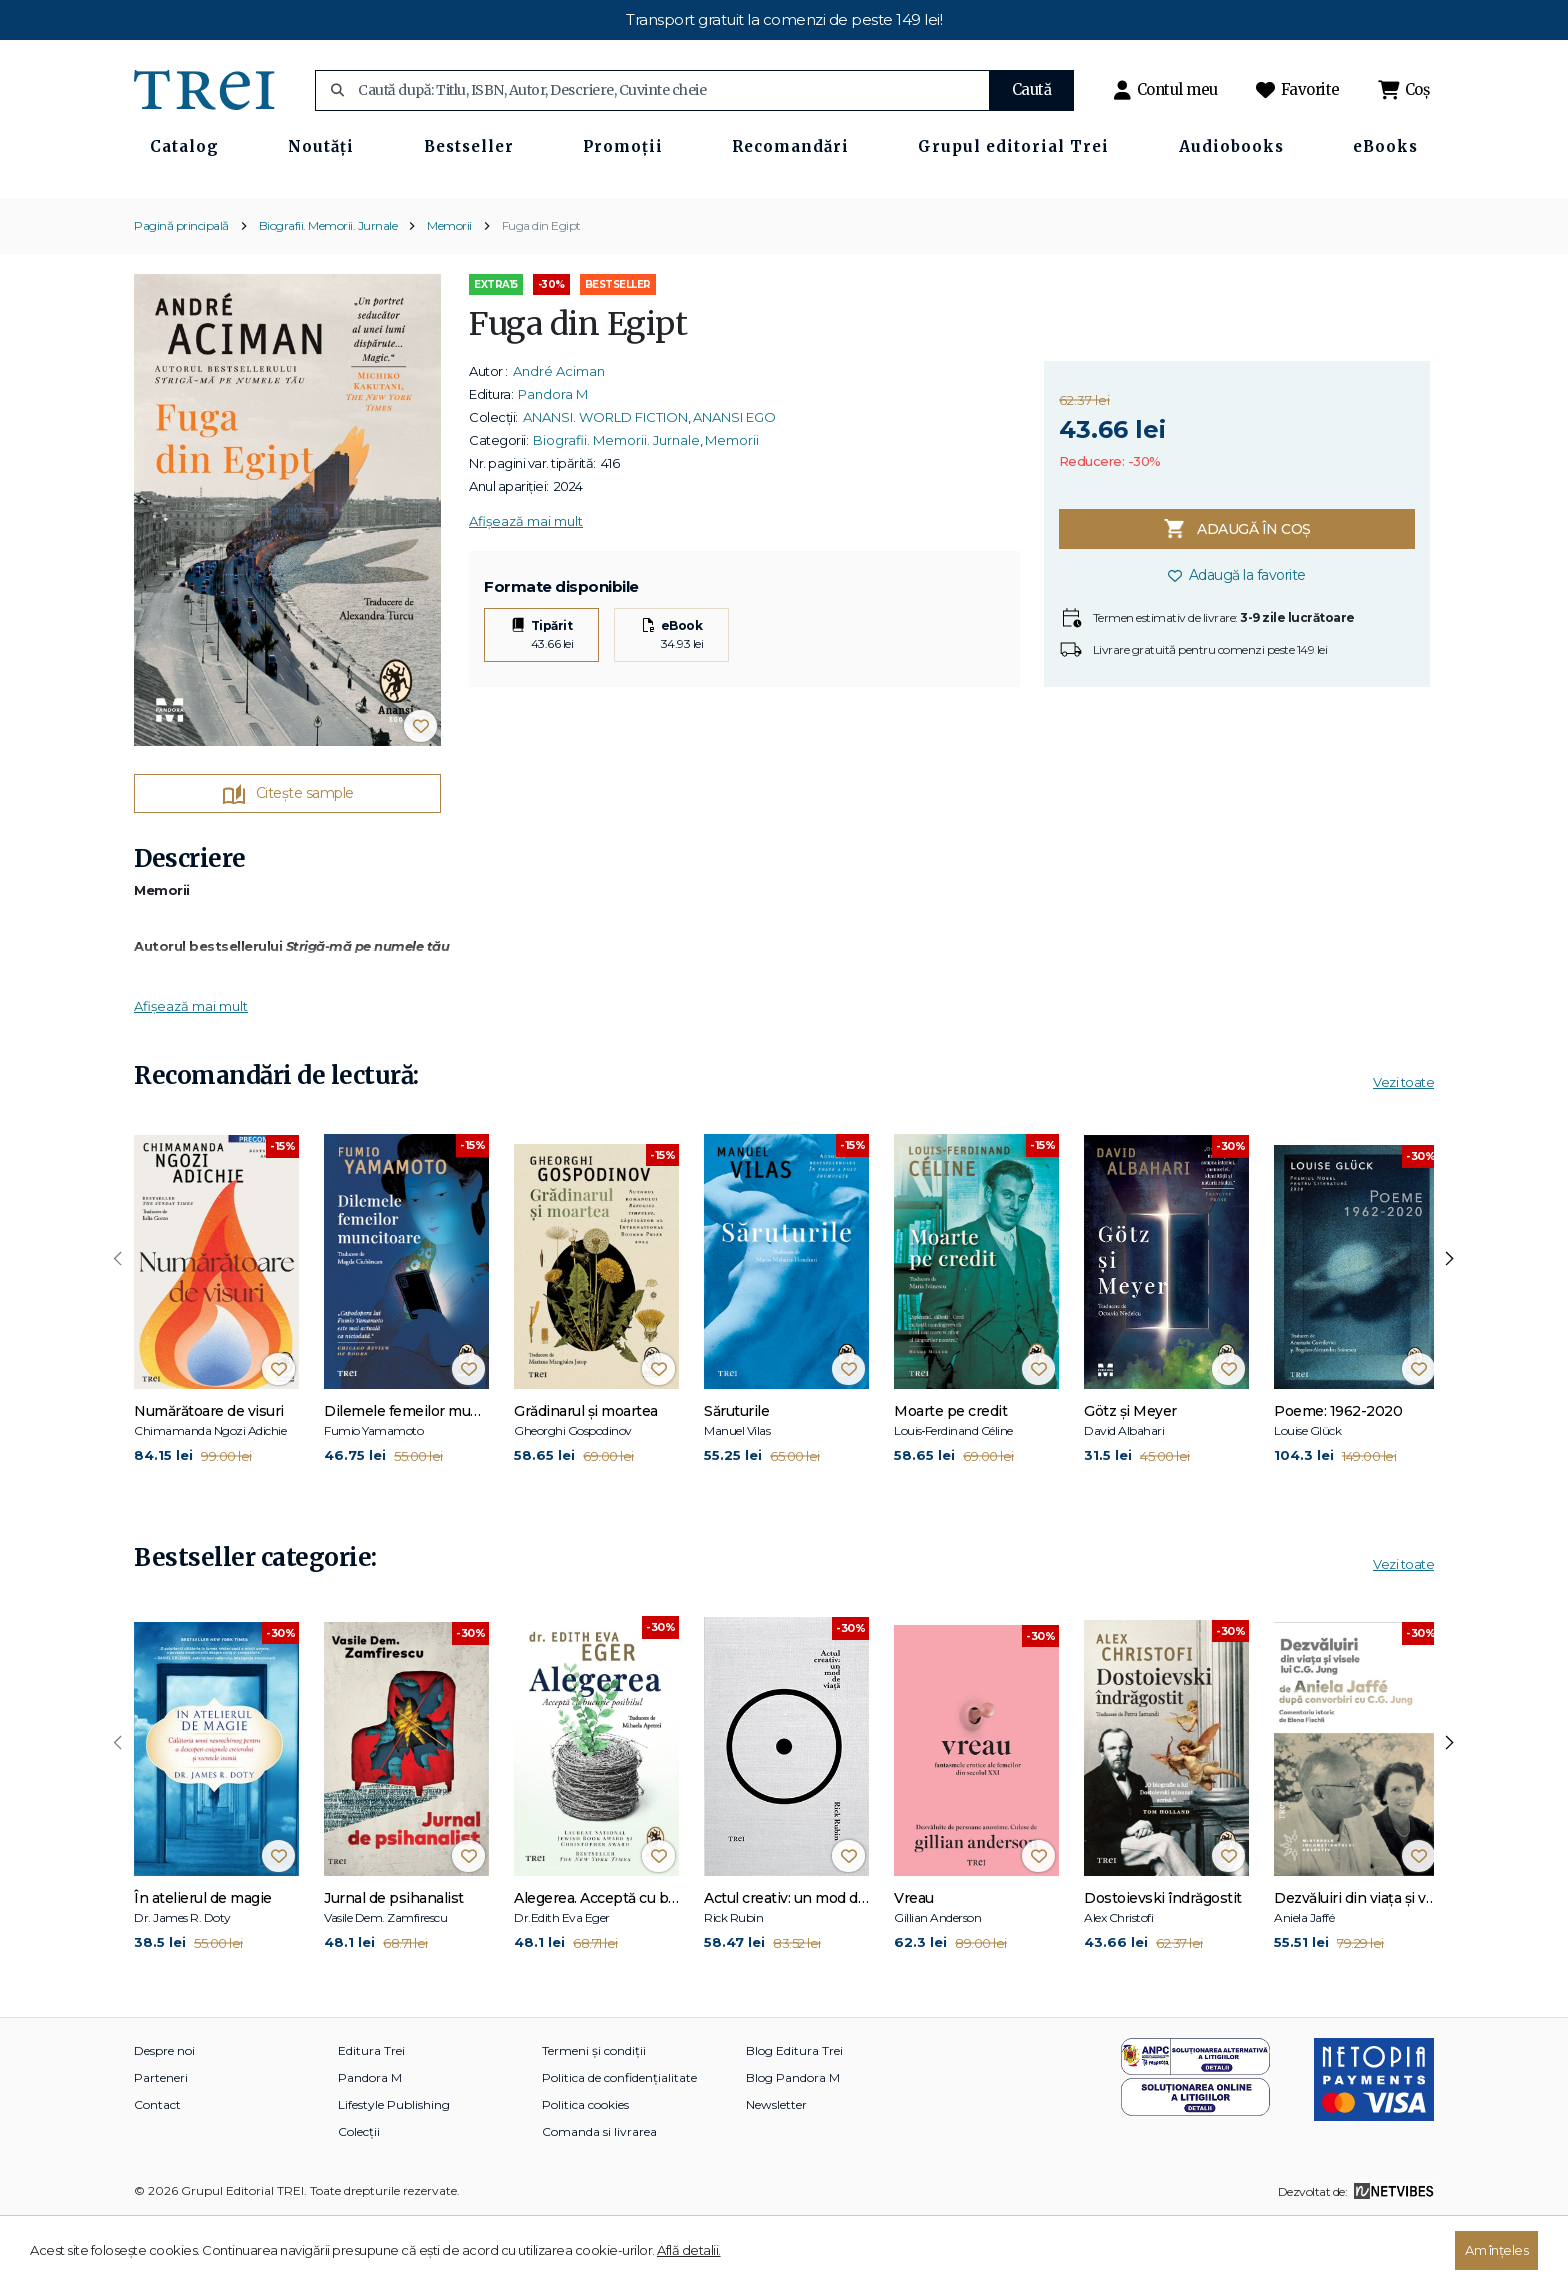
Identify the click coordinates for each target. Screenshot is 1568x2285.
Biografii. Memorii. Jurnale (328, 290)
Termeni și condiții (594, 2116)
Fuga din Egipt (541, 290)
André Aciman (559, 437)
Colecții (359, 2197)
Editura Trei (371, 2116)
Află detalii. (689, 2250)
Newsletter (776, 2170)
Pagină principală (181, 290)
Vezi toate (1403, 1148)
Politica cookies (585, 2170)
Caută (1032, 89)
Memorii (449, 290)
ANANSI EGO (734, 483)
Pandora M (553, 460)
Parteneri (161, 2143)
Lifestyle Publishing (394, 2170)
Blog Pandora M (793, 2143)
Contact (157, 2170)
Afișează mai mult (526, 587)
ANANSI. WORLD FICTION (605, 483)
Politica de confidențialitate (619, 2143)
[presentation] (118, 1325)
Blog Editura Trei (794, 2116)
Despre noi (164, 2116)
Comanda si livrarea (599, 2197)
